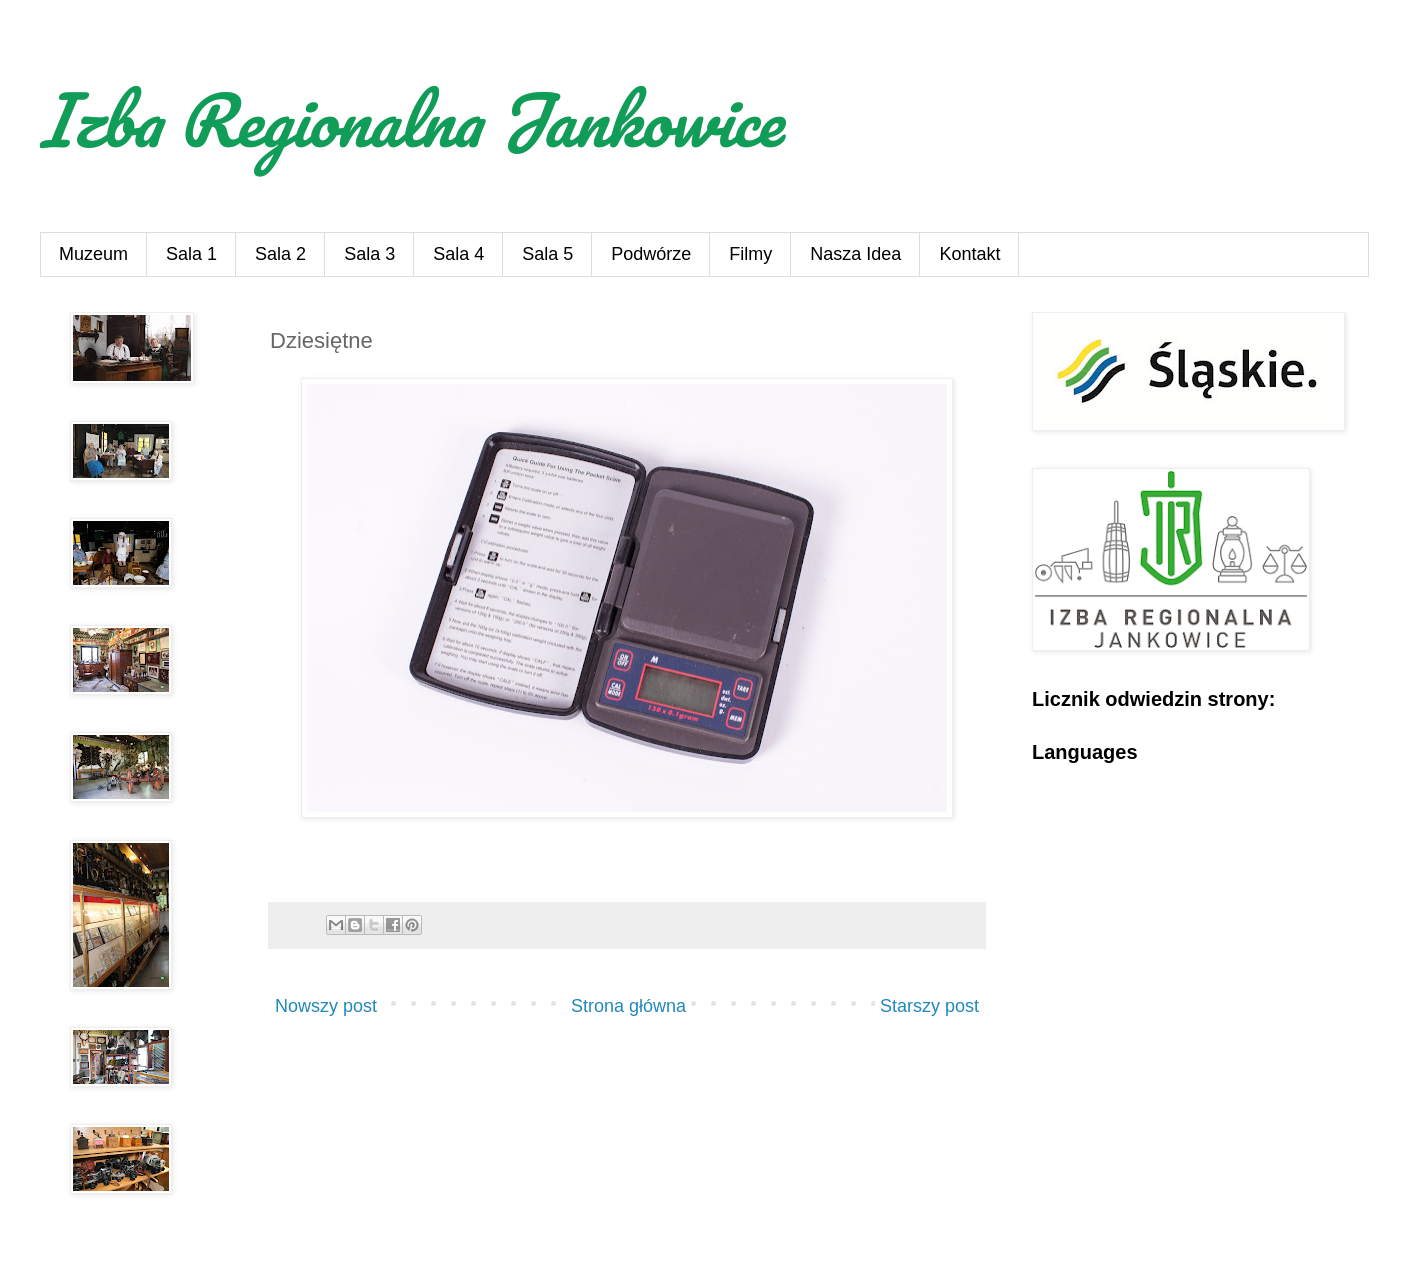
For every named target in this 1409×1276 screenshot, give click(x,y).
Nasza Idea (855, 254)
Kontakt (969, 254)
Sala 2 (280, 254)
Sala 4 (458, 254)
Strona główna (628, 1006)
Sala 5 (547, 254)
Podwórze (651, 254)
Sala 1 (191, 254)
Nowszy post (326, 1006)
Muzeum (93, 254)
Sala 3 (369, 254)
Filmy (750, 254)
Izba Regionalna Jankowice (411, 119)
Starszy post (929, 1006)
